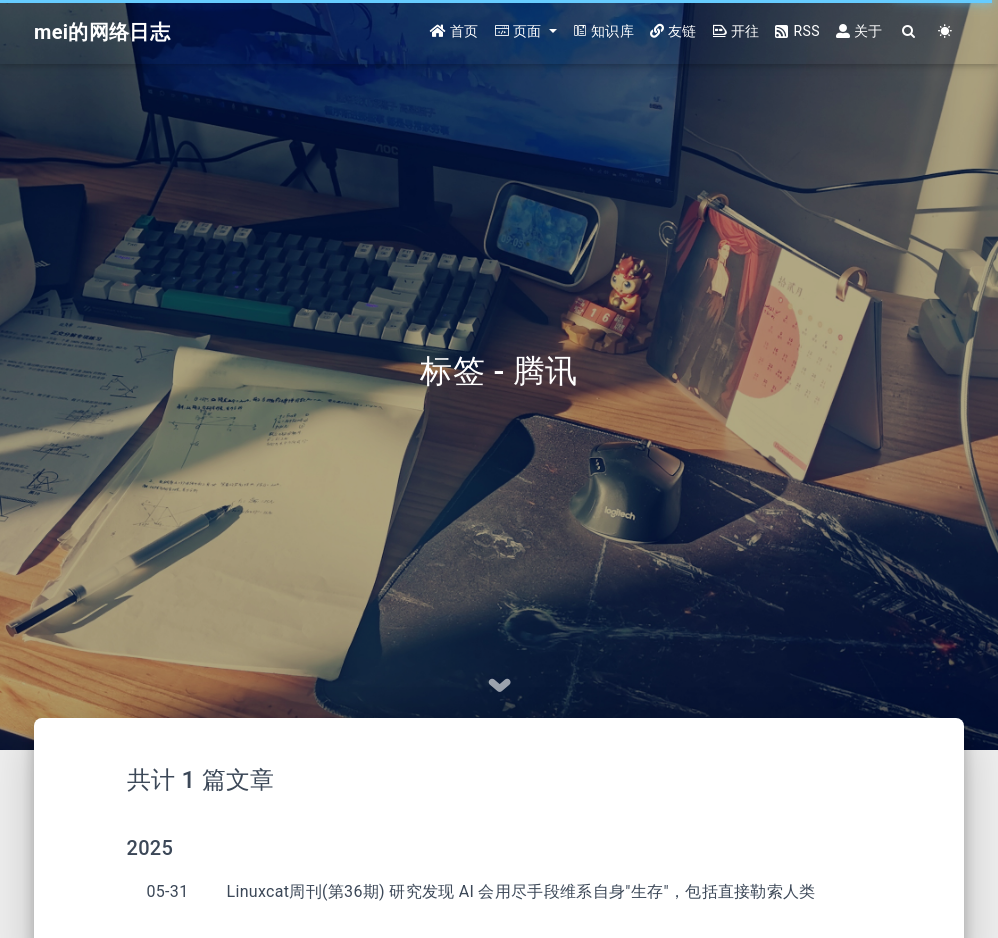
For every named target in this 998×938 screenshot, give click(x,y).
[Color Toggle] (945, 32)
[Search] (909, 32)
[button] (526, 32)
